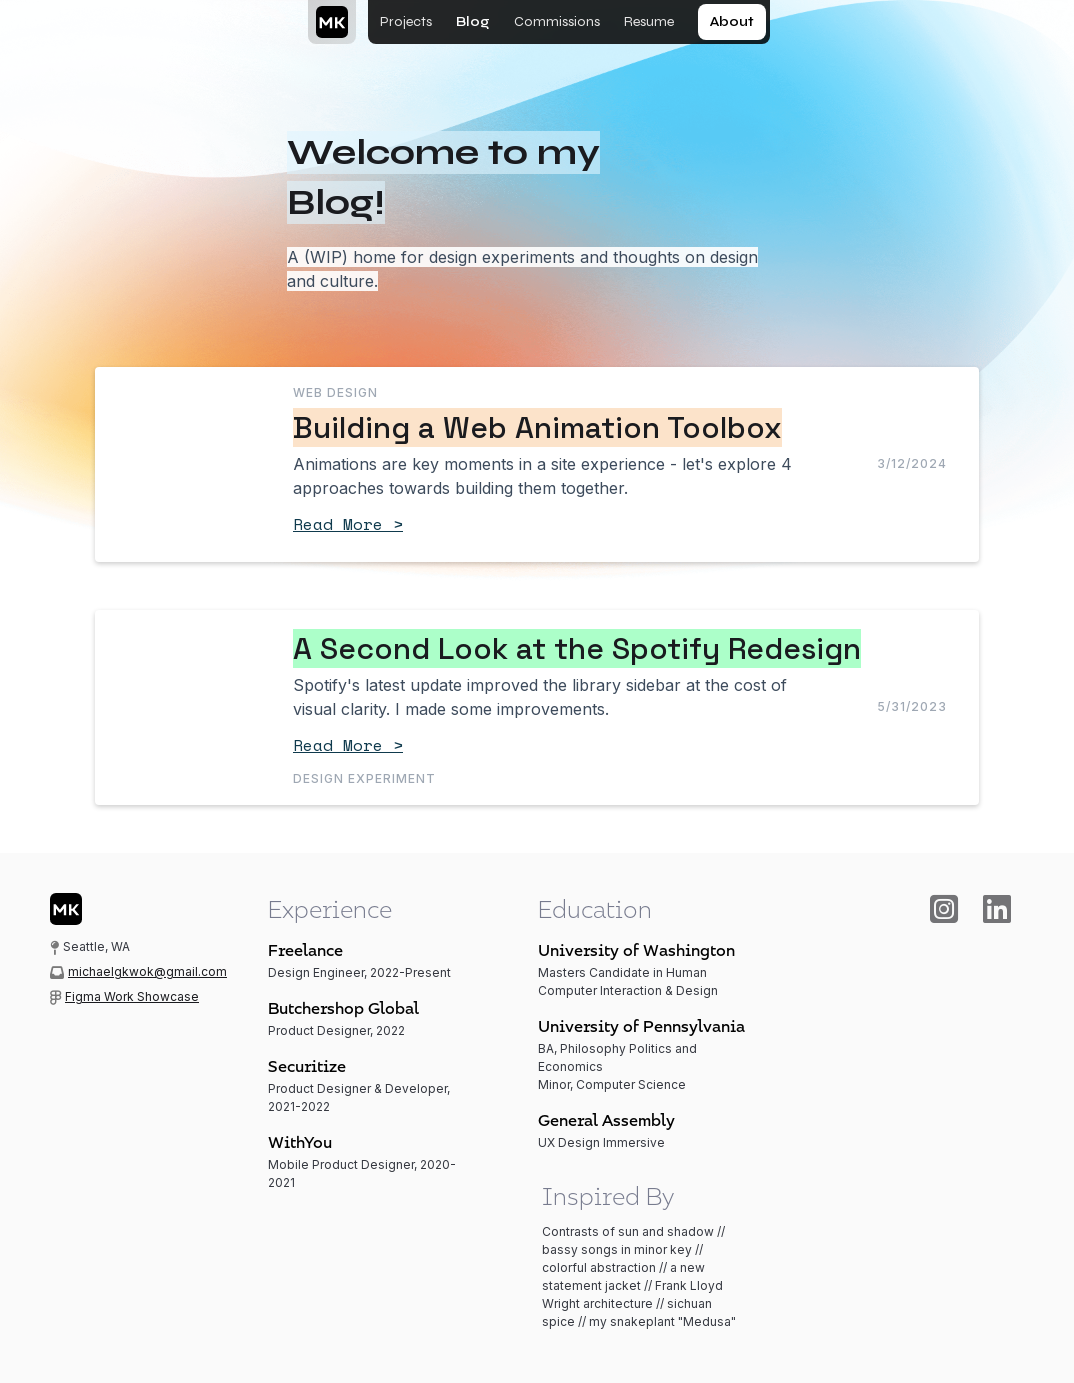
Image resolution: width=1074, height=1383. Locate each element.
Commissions (557, 21)
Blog (473, 21)
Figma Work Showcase (132, 996)
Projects (406, 21)
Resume (649, 21)
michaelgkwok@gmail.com (147, 971)
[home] (330, 22)
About (732, 21)
